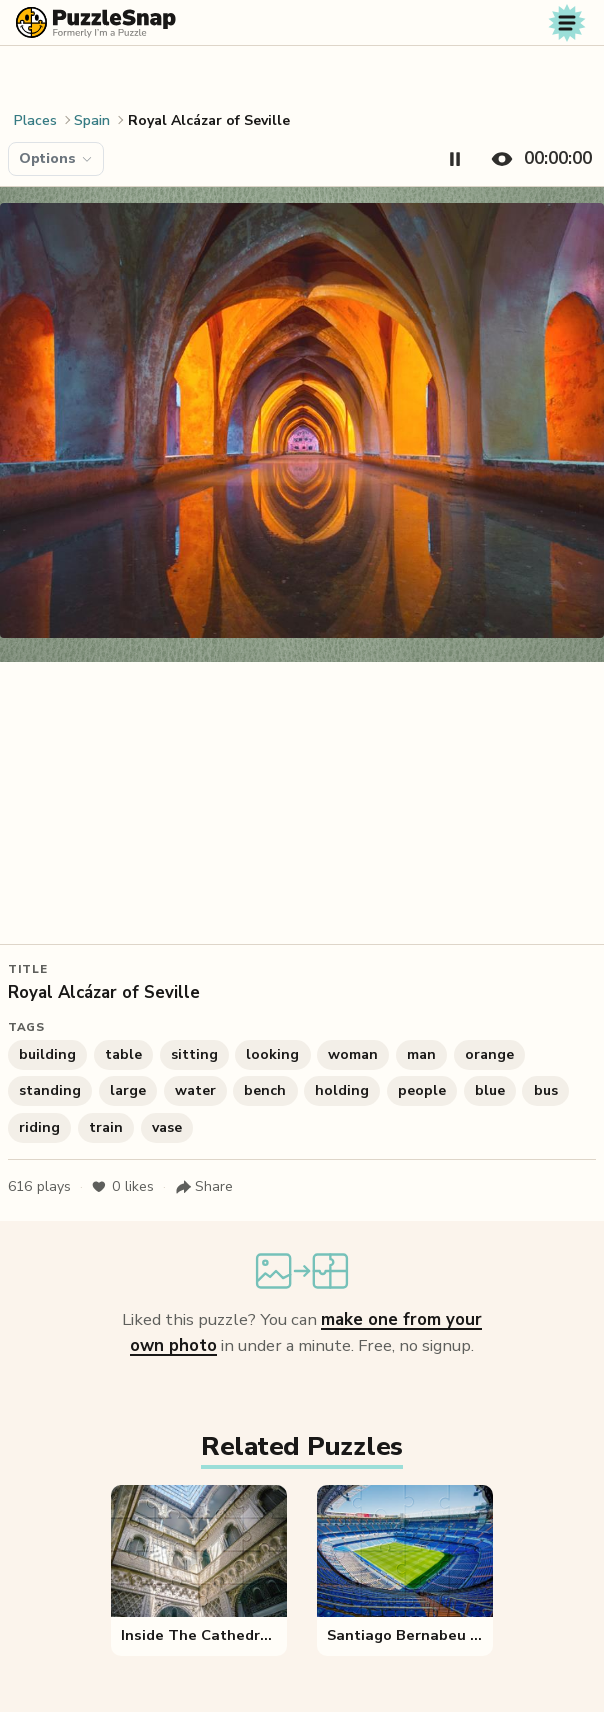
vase (167, 1127)
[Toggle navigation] (567, 23)
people (422, 1090)
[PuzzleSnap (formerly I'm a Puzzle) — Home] (96, 22)
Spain (92, 120)
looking (272, 1054)
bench (265, 1090)
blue (490, 1090)
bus (546, 1090)
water (195, 1090)
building (47, 1054)
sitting (194, 1054)
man (421, 1054)
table (123, 1054)
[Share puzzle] (204, 1187)
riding (39, 1127)
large (128, 1090)
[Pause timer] (455, 159)
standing (50, 1090)
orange (489, 1054)
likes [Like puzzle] (122, 1187)
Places (35, 120)
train (106, 1127)
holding (342, 1090)
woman (353, 1054)
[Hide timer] (537, 159)
